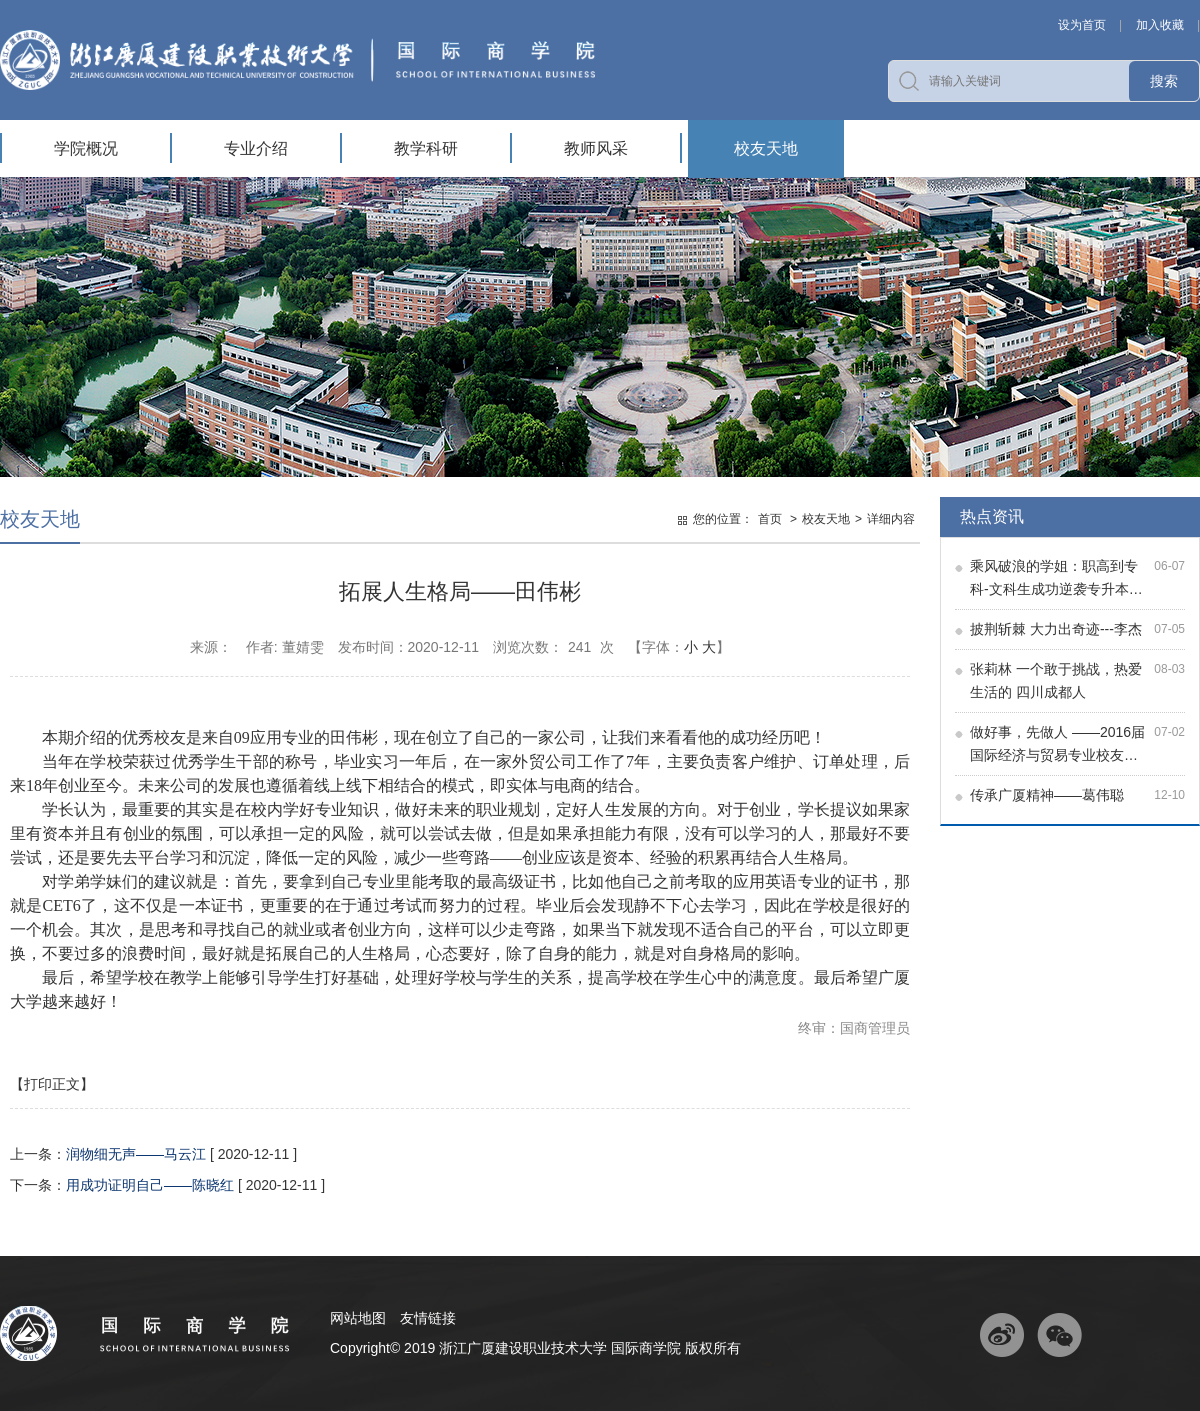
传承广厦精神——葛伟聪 (1047, 795)
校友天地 (766, 148)
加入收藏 (1160, 25)
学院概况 (86, 148)
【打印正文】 (52, 1084)
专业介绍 (256, 148)
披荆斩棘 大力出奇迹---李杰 (1056, 629)
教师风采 (596, 148)
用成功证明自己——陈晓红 (150, 1185)
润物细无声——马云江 (136, 1154)
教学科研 (426, 148)
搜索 (1164, 81)
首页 (770, 519)
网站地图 (358, 1318)
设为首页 (1082, 25)
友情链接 (428, 1318)
